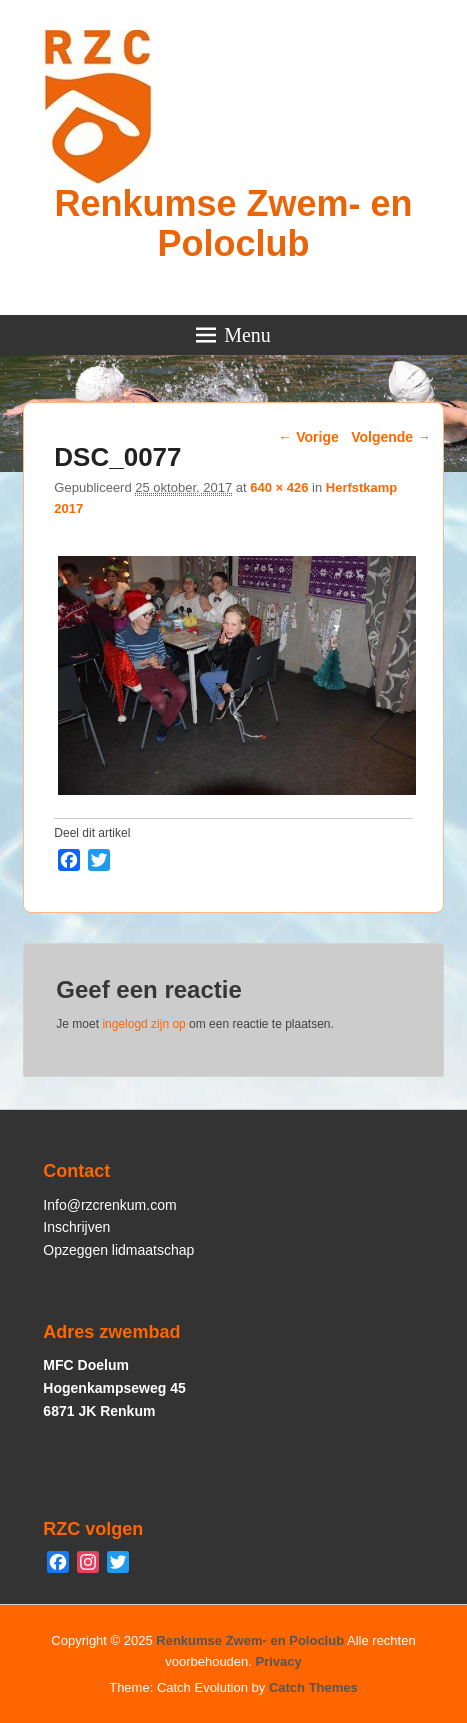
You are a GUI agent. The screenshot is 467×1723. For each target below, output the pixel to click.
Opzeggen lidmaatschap (118, 1250)
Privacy (279, 1661)
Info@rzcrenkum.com (109, 1205)
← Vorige (308, 437)
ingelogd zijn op (143, 1024)
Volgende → (391, 437)
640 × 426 (279, 487)
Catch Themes (313, 1687)
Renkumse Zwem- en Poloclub (233, 223)
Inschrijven (76, 1227)
